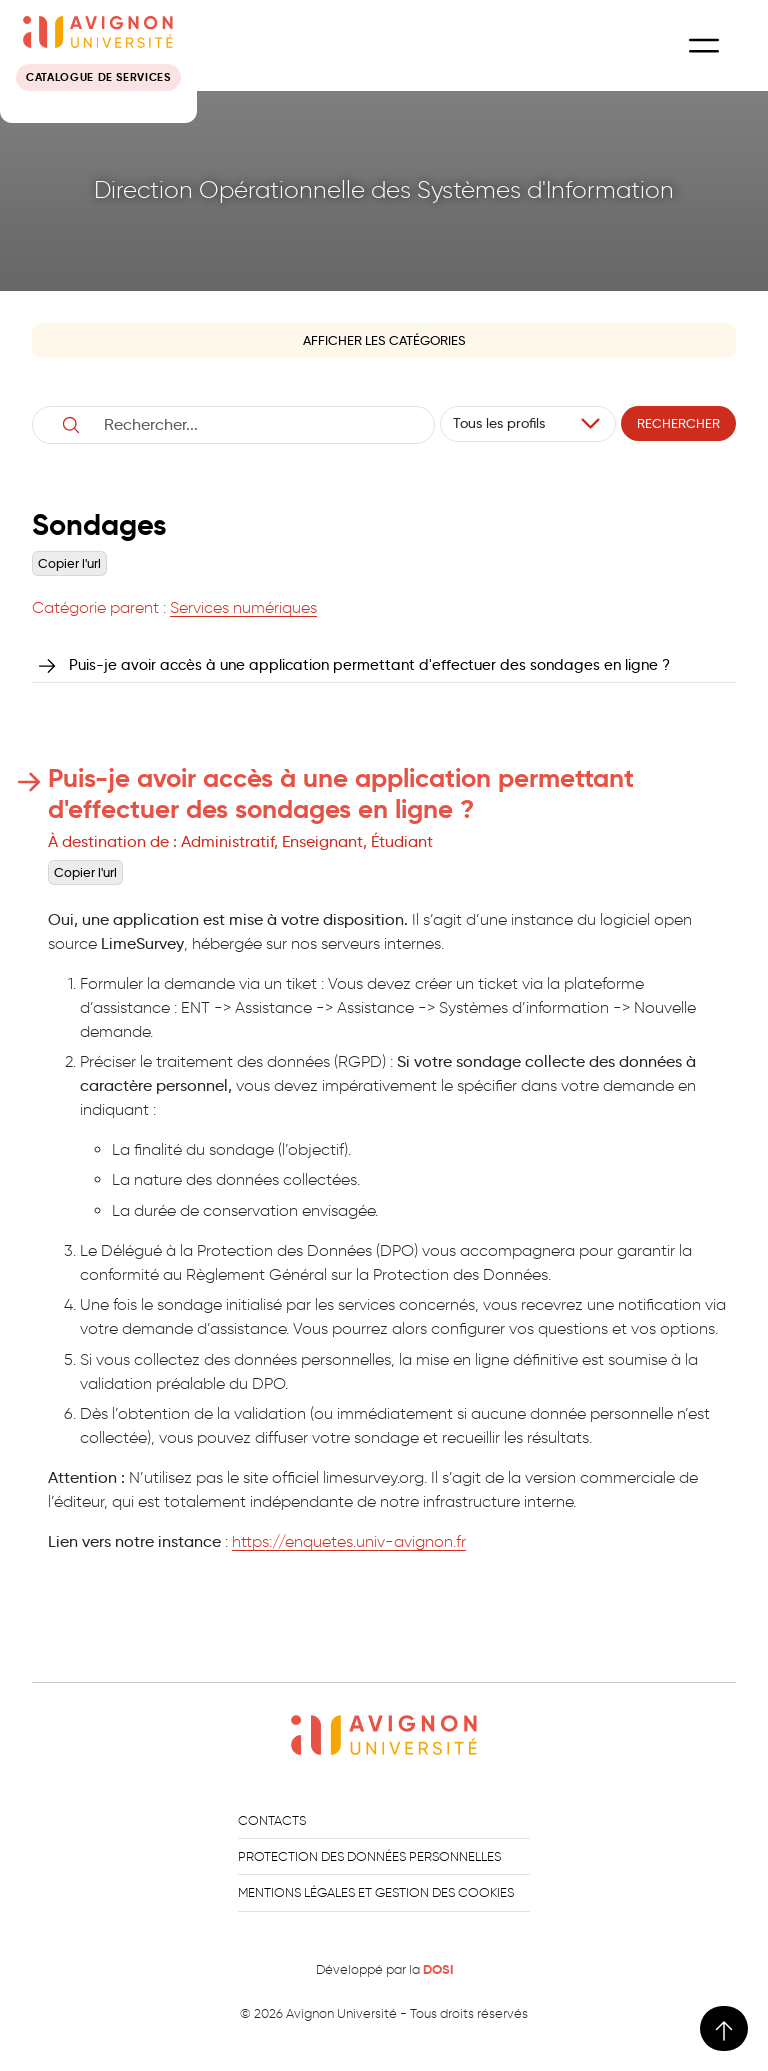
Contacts (272, 1820)
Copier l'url (69, 563)
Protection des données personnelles (369, 1856)
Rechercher (678, 423)
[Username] (255, 425)
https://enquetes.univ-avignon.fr (349, 1541)
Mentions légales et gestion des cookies (376, 1892)
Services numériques (243, 607)
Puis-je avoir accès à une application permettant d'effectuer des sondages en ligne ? (369, 664)
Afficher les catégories (384, 340)
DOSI (438, 1970)
